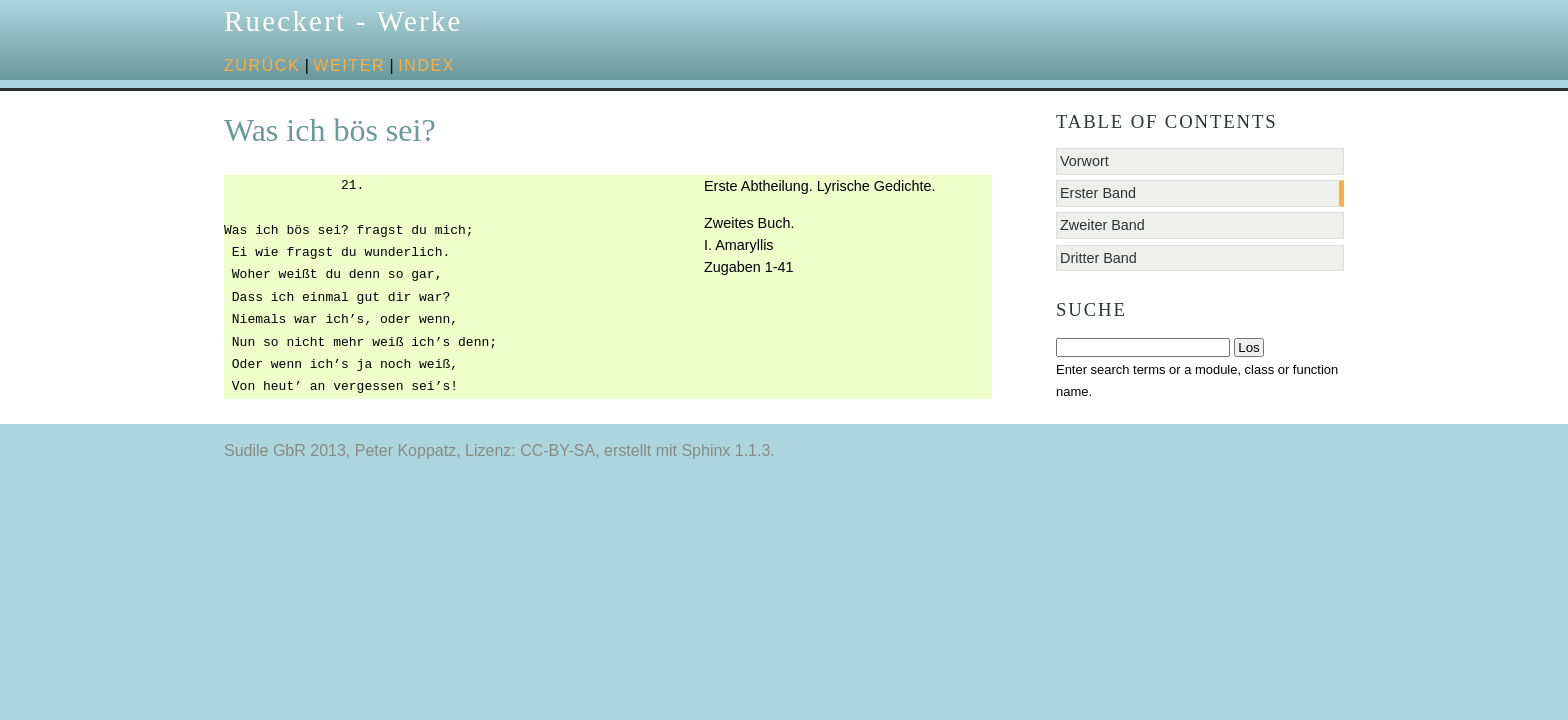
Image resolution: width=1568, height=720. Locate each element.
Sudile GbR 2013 (285, 450)
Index (426, 65)
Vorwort (1084, 161)
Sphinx (705, 450)
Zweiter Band (1102, 225)
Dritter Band (1098, 258)
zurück (262, 65)
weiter (349, 65)
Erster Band (1098, 193)
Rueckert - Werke (343, 21)
